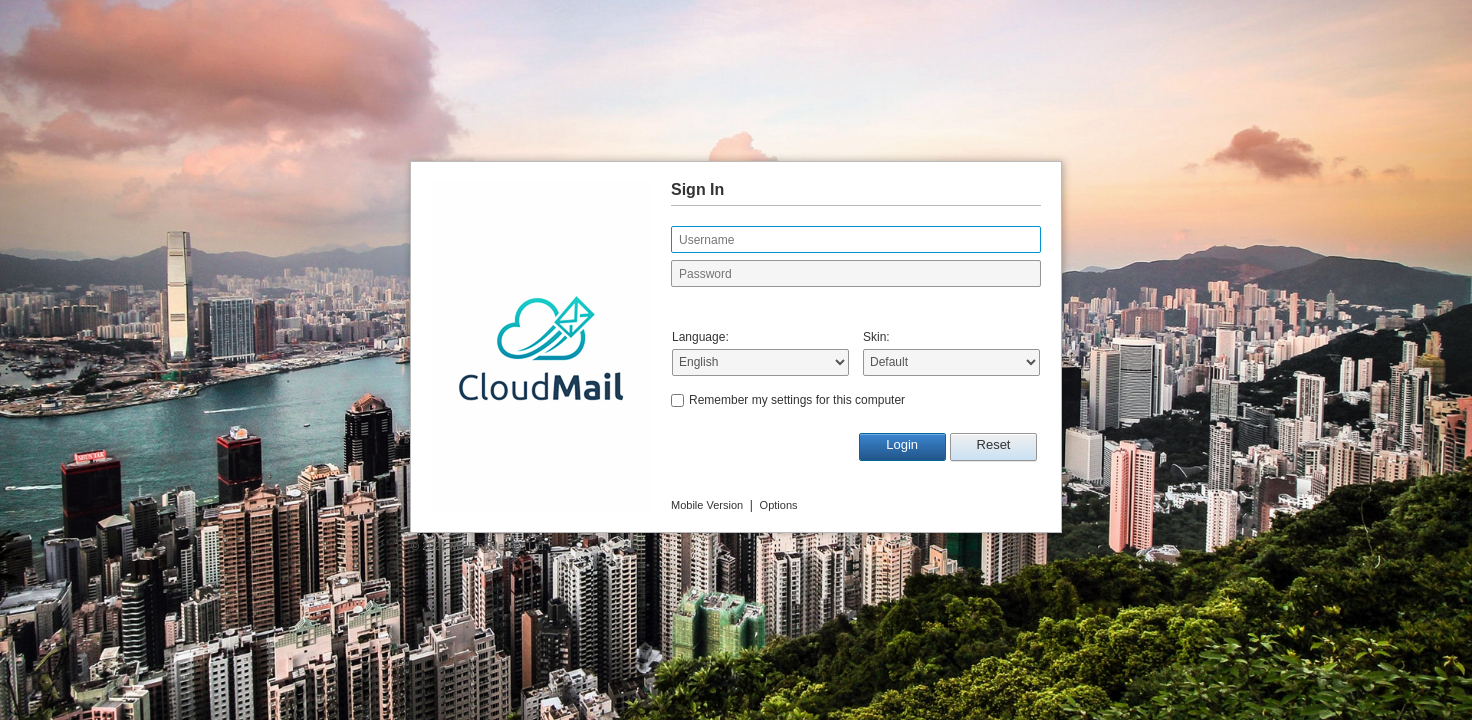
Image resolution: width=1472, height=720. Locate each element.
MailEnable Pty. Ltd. (498, 546)
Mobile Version (707, 505)
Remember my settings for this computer (797, 400)
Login (902, 444)
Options (779, 505)
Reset (994, 444)
